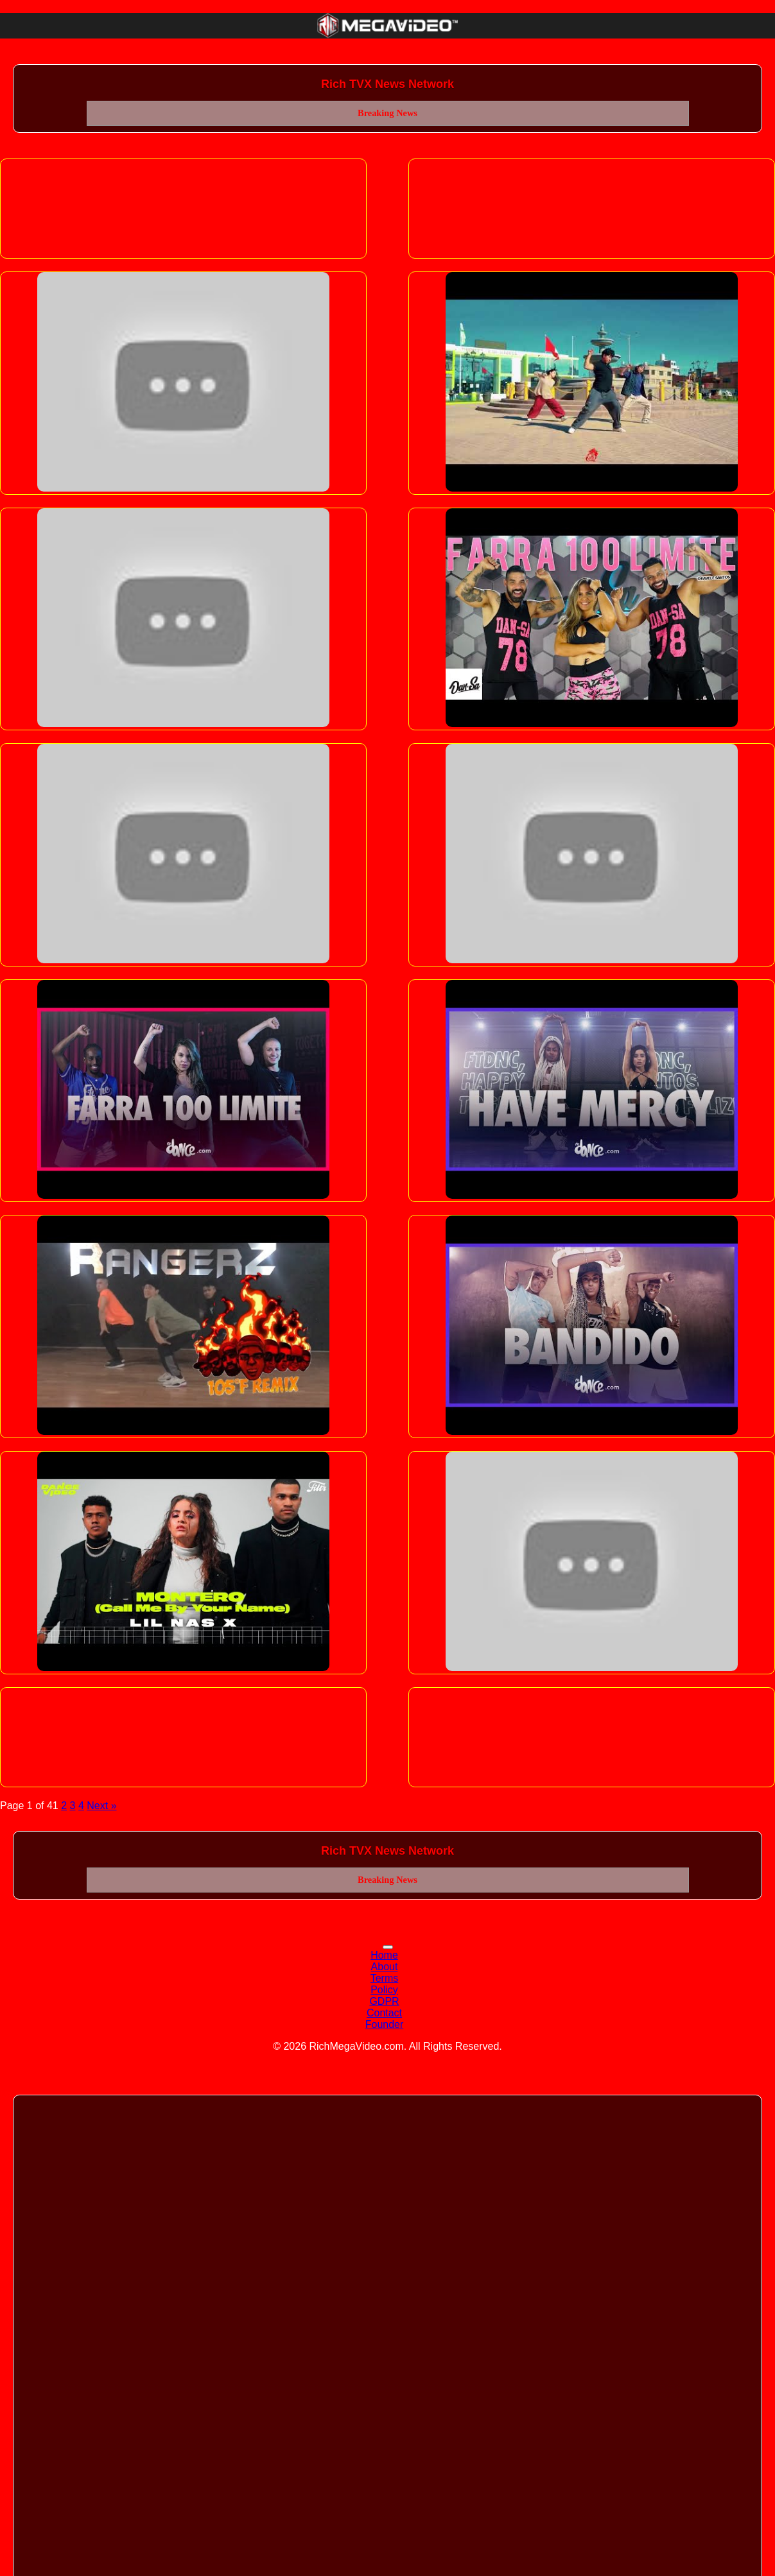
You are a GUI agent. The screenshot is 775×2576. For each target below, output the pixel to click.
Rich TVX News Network (387, 84)
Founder (384, 2024)
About (384, 1966)
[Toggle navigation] (388, 1947)
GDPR (384, 2001)
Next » (101, 1805)
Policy (384, 1989)
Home (384, 1955)
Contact (384, 2012)
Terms (384, 1978)
